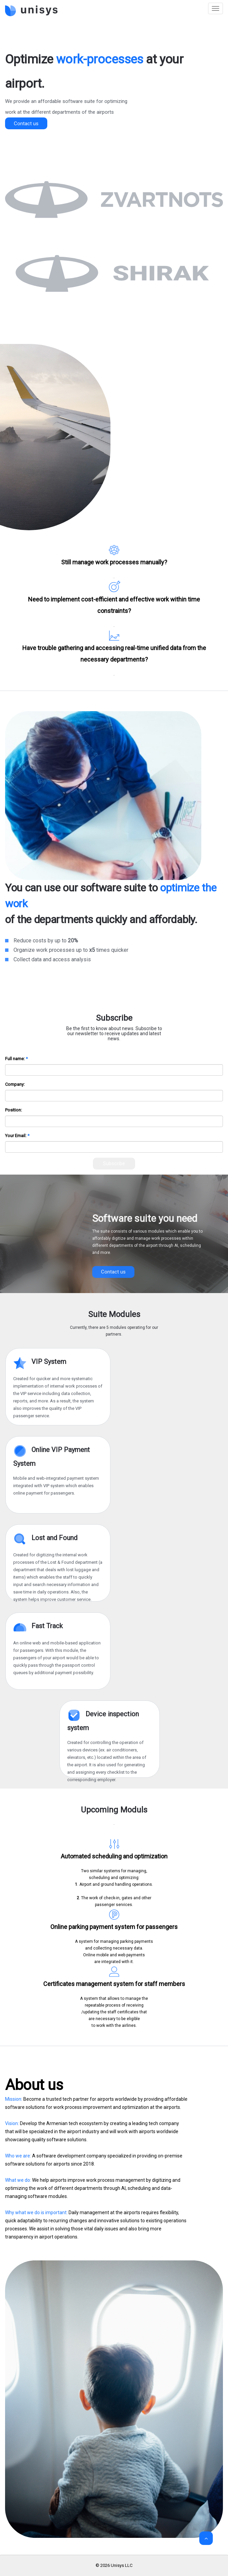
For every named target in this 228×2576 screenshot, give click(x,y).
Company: (15, 1084)
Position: (13, 1109)
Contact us (26, 123)
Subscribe (114, 1163)
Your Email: (15, 1135)
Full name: (15, 1058)
